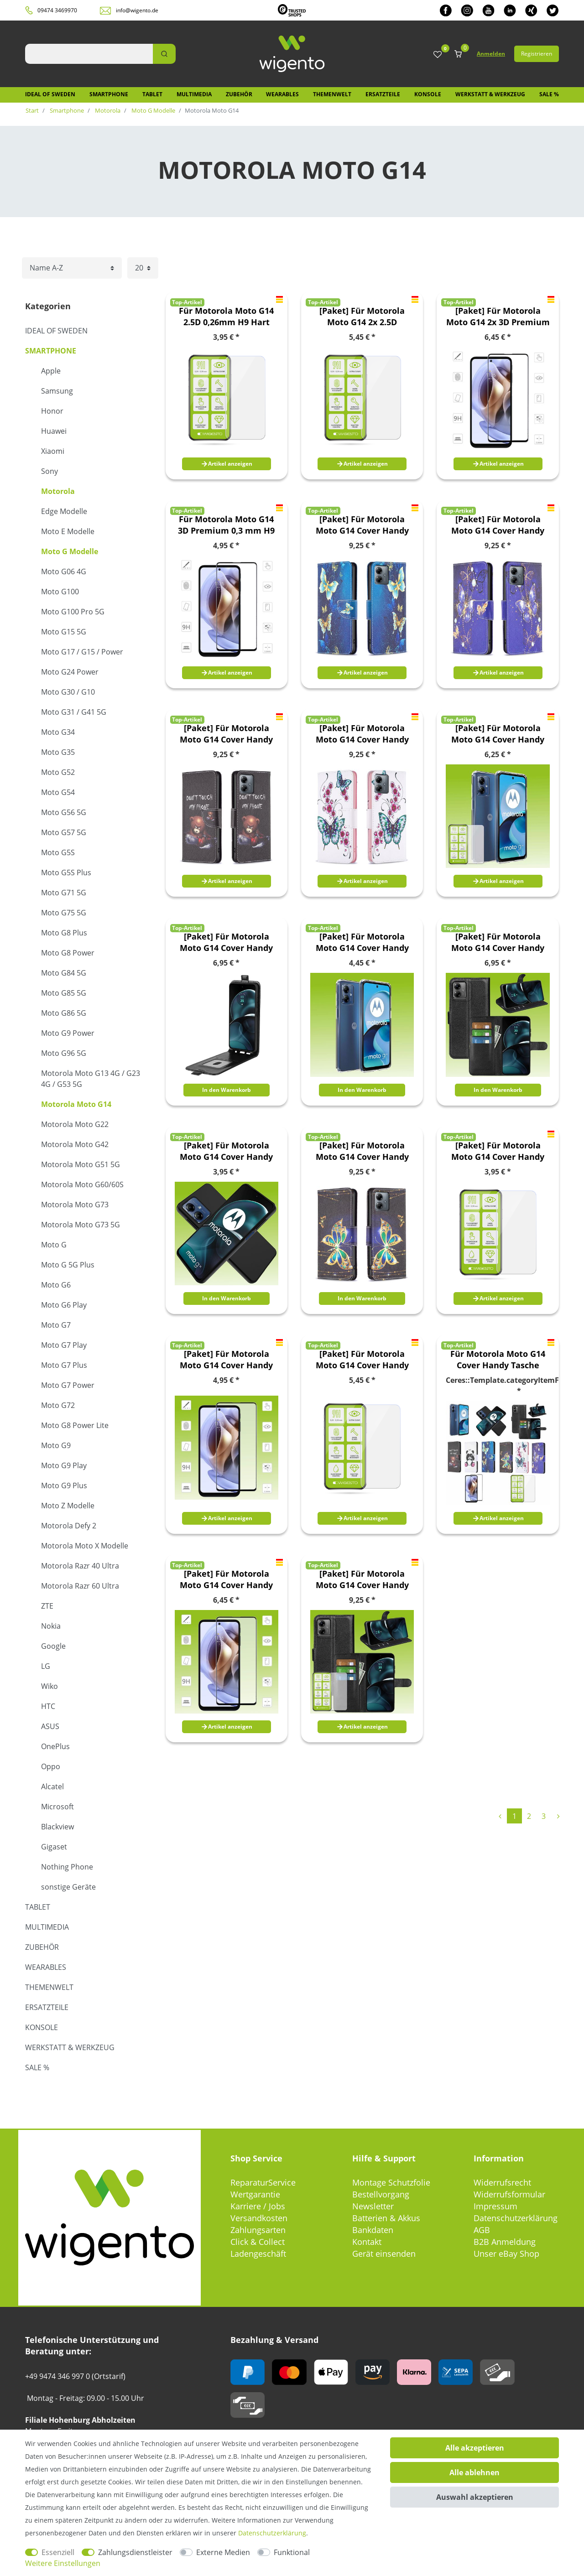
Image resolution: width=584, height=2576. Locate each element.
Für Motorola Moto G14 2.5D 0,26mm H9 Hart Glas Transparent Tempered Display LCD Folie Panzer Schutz (226, 316)
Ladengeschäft (258, 2253)
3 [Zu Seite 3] (544, 1816)
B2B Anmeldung (505, 2241)
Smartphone (108, 94)
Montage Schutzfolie (391, 2182)
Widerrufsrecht (502, 2182)
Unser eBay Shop (506, 2253)
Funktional (292, 2552)
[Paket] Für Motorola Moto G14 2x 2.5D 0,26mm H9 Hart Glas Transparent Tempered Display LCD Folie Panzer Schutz (362, 316)
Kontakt (366, 2241)
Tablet (152, 94)
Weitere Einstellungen (62, 2563)
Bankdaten (372, 2229)
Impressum (495, 2206)
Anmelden (491, 53)
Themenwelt (332, 94)
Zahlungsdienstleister (135, 2552)
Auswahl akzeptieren (474, 2497)
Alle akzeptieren (474, 2448)
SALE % (549, 94)
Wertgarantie (255, 2194)
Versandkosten (258, 2217)
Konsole (427, 94)
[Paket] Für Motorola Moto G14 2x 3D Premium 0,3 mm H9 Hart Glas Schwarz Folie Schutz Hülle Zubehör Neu (498, 316)
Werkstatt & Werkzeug (490, 94)
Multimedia (194, 94)
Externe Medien (223, 2552)
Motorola (107, 110)
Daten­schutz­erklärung (272, 2533)
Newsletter (373, 2206)
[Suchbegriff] (89, 54)
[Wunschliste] (437, 55)
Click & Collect (257, 2241)
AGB (482, 2229)
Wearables (282, 94)
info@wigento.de (137, 10)
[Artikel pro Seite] (142, 268)
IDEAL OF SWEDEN (50, 94)
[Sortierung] (72, 268)
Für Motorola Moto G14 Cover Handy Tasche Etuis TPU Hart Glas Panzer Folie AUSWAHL (497, 1359)
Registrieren (536, 53)
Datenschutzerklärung (516, 2217)
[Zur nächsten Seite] (558, 1815)
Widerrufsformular (509, 2194)
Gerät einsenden (384, 2253)
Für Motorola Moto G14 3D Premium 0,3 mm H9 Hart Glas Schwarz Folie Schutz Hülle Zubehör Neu (226, 525)
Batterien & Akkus (386, 2217)
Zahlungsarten (258, 2229)
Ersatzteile (382, 94)
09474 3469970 (57, 10)
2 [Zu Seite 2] (529, 1816)
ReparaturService (263, 2182)
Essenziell (58, 2552)
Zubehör (239, 94)
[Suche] (164, 54)
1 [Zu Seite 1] (514, 1816)
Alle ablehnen (474, 2472)
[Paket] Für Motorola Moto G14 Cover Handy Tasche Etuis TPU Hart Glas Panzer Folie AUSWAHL (362, 525)
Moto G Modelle (152, 110)
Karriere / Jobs (257, 2206)
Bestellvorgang (380, 2194)
